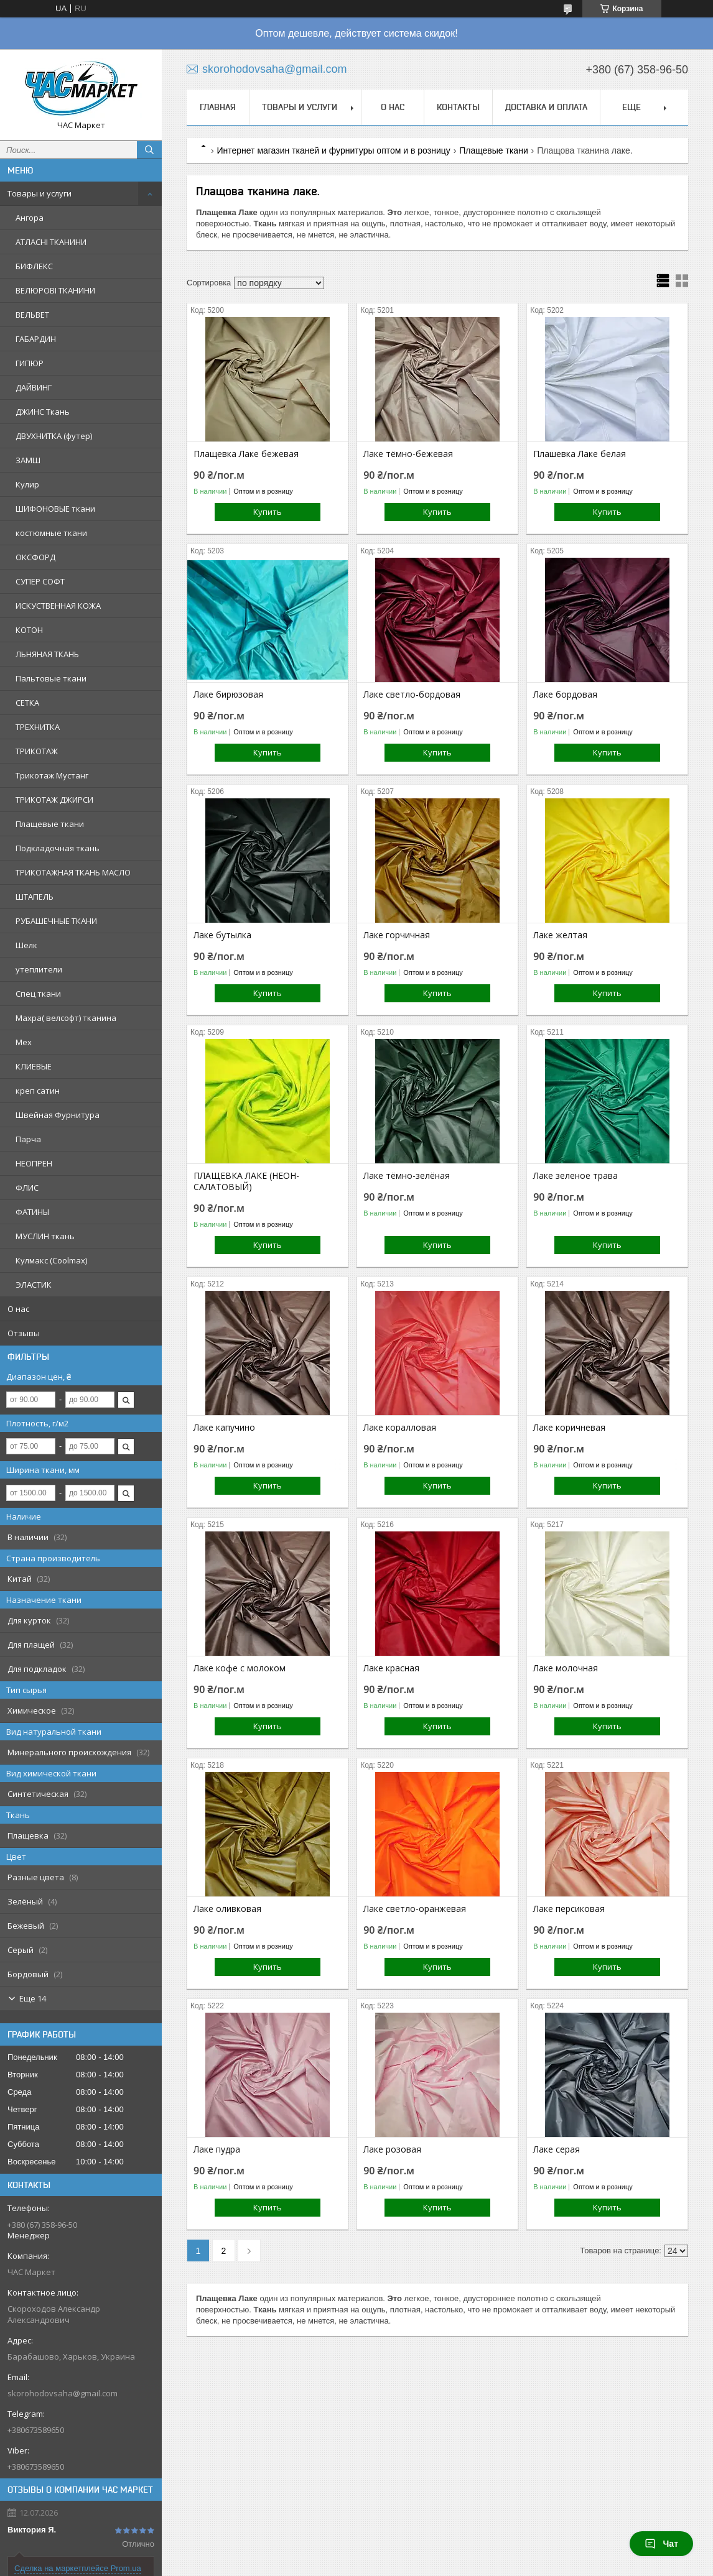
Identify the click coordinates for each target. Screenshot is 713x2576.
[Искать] (149, 150)
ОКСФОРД (35, 557)
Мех (24, 1042)
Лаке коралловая (399, 1427)
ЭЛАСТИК (34, 1284)
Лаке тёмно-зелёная (406, 1175)
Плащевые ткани (50, 823)
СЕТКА (27, 702)
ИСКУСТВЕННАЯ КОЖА (58, 605)
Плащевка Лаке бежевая (246, 453)
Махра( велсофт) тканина (66, 1017)
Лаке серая (556, 2149)
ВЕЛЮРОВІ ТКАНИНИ (55, 290)
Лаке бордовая (565, 694)
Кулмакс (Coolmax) (51, 1260)
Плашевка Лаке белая (579, 453)
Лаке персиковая (569, 1908)
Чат (661, 2543)
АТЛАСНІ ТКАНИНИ (51, 241)
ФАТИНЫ (32, 1211)
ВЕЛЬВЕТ (32, 314)
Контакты (458, 107)
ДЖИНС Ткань (43, 411)
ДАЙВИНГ (34, 387)
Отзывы (23, 1333)
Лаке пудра (216, 2149)
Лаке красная (391, 1668)
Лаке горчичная (396, 935)
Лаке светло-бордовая (411, 694)
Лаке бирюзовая (228, 694)
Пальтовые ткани (51, 678)
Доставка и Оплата (546, 107)
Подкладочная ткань (58, 848)
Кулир (27, 484)
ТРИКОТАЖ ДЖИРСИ (54, 799)
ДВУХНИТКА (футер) (54, 435)
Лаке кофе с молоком (239, 1668)
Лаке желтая (560, 935)
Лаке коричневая (569, 1427)
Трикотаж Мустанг (52, 775)
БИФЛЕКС (34, 266)
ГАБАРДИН (36, 338)
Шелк (26, 945)
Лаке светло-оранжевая (414, 1908)
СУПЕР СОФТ (40, 581)
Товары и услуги (39, 193)
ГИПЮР (30, 363)
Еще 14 (32, 1998)
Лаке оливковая (227, 1908)
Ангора (30, 217)
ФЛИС (27, 1187)
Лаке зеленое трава (575, 1175)
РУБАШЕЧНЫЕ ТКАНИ (56, 920)
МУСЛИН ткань (45, 1236)
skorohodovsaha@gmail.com (62, 2393)
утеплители (39, 969)
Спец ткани (38, 993)
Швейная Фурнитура (58, 1114)
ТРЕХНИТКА (38, 726)
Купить (267, 511)
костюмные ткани (51, 532)
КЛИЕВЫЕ (34, 1066)
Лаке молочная (565, 1668)
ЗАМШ (28, 460)
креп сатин (38, 1090)
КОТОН (29, 629)
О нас (18, 1308)
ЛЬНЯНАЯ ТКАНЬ (47, 654)
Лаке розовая (392, 2149)
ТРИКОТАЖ (37, 751)
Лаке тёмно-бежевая (408, 453)
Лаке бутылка (222, 935)
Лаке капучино (224, 1427)
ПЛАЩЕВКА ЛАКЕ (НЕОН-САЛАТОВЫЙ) (246, 1181)
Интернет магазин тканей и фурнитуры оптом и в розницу (333, 150)
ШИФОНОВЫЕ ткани (55, 508)
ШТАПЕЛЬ (35, 896)
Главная (218, 107)
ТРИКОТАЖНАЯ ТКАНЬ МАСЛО (73, 872)
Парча (28, 1139)
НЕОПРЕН (34, 1163)
